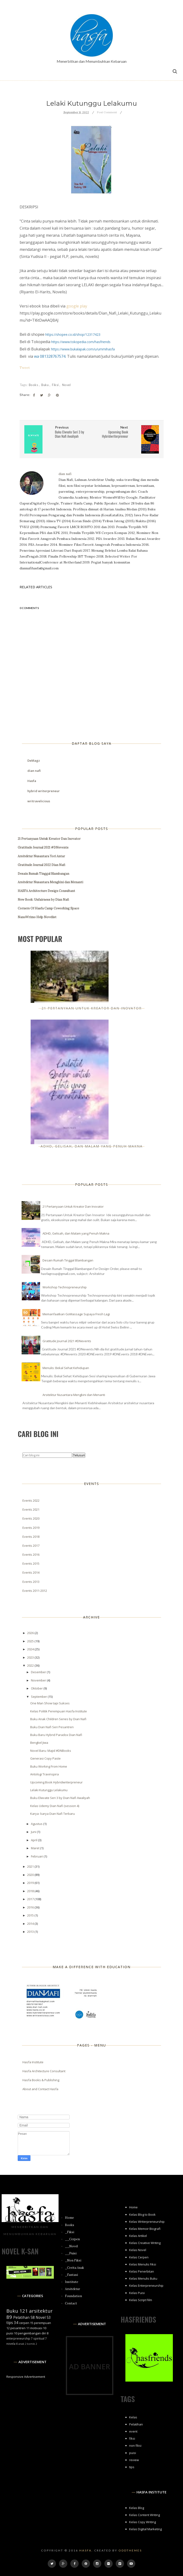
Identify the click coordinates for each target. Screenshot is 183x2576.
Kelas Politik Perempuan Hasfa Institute (58, 1711)
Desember (39, 1672)
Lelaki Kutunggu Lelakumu (49, 1790)
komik (31, 2343)
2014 (30, 1923)
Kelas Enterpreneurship (146, 2285)
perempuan (42, 2323)
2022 (30, 1665)
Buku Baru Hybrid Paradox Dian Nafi (56, 1735)
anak (21, 2343)
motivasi (36, 2328)
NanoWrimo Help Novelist (37, 917)
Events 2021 (30, 1509)
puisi (9, 2333)
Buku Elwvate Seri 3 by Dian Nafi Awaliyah (60, 1798)
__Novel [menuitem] (71, 2246)
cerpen (24, 2323)
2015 (30, 1915)
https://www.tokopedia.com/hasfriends (81, 342)
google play (76, 306)
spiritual (38, 2338)
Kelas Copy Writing (142, 2522)
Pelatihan (21, 2317)
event (133, 2431)
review (134, 2460)
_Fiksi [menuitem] (69, 2232)
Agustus (37, 1824)
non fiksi (135, 2445)
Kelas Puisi (137, 2293)
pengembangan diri (32, 2333)
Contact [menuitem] (71, 2303)
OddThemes (130, 2550)
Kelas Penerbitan (141, 2271)
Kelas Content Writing (144, 2515)
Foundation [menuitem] (73, 2296)
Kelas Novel (137, 2250)
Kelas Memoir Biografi (145, 2229)
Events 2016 (30, 1554)
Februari (37, 1856)
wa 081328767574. (50, 356)
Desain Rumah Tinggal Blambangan (43, 874)
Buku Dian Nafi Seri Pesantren (52, 1727)
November (39, 1680)
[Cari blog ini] (47, 1455)
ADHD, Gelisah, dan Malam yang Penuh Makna (92, 1146)
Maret (35, 1848)
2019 (30, 1883)
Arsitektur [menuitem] (72, 2289)
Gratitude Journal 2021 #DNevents (43, 847)
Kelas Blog (136, 2508)
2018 (30, 1891)
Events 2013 (30, 1582)
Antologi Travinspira (44, 1774)
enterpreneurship (18, 2338)
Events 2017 (30, 1545)
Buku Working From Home (48, 1766)
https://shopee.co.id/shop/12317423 (72, 334)
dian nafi (34, 771)
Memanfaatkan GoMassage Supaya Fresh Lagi (76, 1314)
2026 (30, 1633)
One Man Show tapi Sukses (50, 1703)
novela (10, 2343)
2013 (30, 1931)
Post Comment (107, 112)
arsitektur (41, 2310)
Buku (45, 385)
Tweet (25, 368)
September (39, 1696)
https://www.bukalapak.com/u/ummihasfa (83, 349)
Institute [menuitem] (71, 2282)
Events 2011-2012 (34, 1590)
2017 (30, 1899)
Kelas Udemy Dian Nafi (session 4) (54, 1806)
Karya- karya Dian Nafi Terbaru (52, 1813)
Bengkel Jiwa (39, 1742)
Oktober (37, 1688)
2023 (30, 1657)
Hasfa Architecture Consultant (43, 2071)
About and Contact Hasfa (40, 2089)
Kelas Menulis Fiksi (142, 2264)
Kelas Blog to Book (142, 2214)
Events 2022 (30, 1500)
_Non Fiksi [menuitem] (73, 2260)
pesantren (18, 2328)
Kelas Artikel (138, 2236)
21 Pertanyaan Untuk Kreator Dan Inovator (49, 839)
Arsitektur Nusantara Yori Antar (41, 856)
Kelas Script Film (140, 2300)
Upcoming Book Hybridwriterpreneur (56, 1782)
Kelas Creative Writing (145, 2243)
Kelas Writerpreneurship (147, 2221)
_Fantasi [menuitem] (71, 2275)
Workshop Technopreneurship (65, 1287)
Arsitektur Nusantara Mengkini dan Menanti (50, 882)
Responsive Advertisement (25, 2376)
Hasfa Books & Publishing (40, 2080)
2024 (30, 1649)
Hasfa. (86, 2550)
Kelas (133, 2417)
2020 (30, 1875)
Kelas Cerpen (139, 2257)
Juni (34, 1832)
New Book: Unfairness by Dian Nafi (43, 900)
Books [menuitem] (69, 2225)
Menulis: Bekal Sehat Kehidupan (66, 1368)
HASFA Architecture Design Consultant (46, 891)
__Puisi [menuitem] (71, 2253)
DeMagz (33, 760)
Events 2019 (30, 1527)
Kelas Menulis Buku (143, 2278)
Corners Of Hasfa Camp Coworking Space (48, 908)
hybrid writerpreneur (43, 791)
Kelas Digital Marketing (145, 2529)
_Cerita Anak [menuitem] (74, 2268)
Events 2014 (30, 1572)
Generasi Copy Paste (45, 1758)
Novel (66, 385)
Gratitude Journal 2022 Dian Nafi (41, 865)
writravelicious (38, 801)
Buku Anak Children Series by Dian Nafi (58, 1719)
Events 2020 (30, 1518)
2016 (30, 1907)
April (34, 1840)
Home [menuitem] (69, 2218)
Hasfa (31, 781)
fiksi (56, 385)
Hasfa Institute (32, 2062)
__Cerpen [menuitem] (72, 2239)
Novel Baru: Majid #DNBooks (50, 1750)
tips (9, 2322)
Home (133, 2207)
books (34, 385)
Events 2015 (30, 1563)
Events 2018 (30, 1536)
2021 (30, 1866)
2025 (30, 1641)
